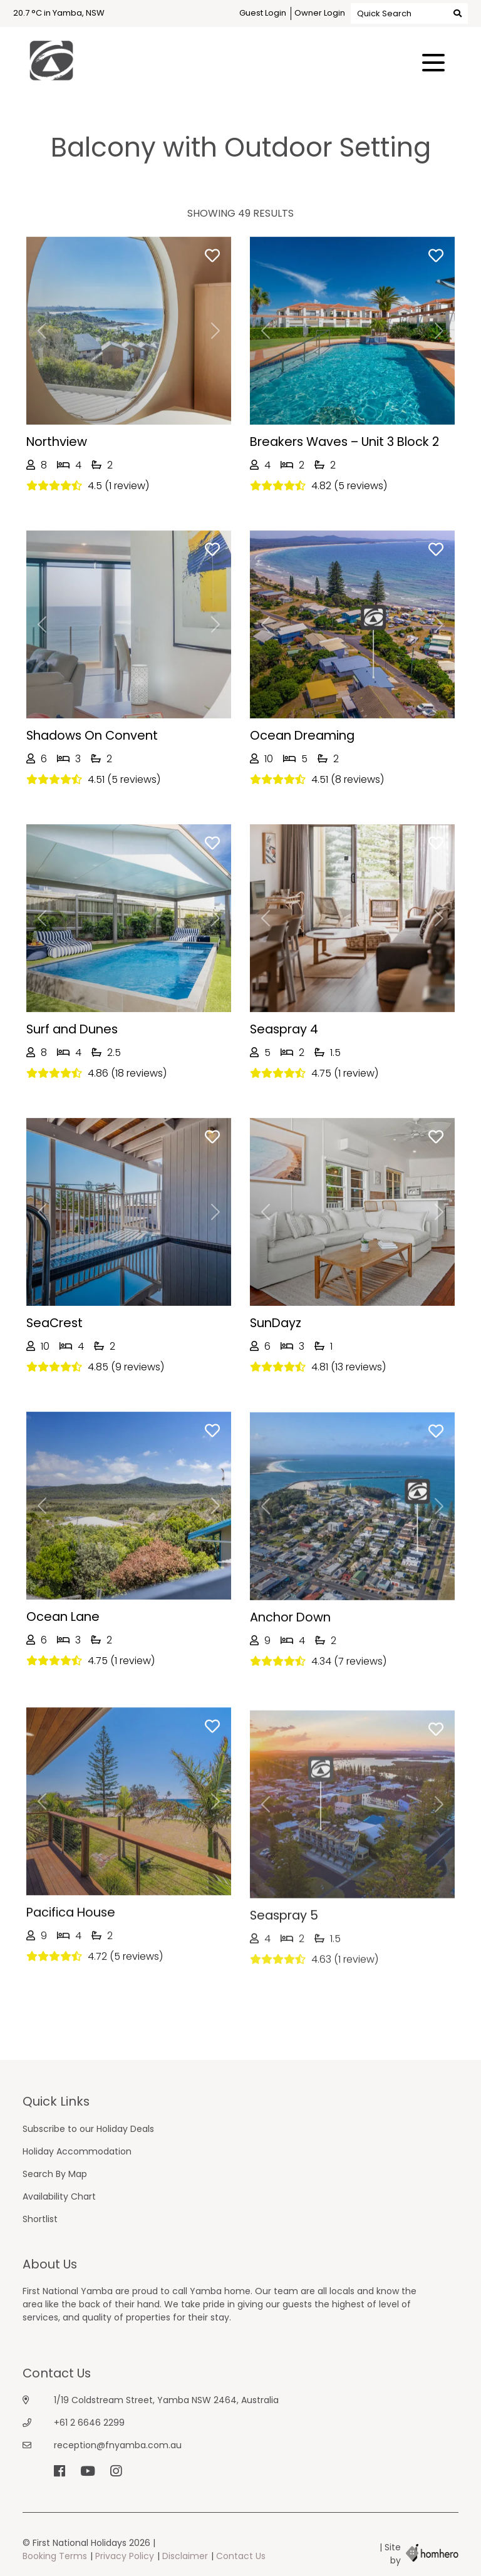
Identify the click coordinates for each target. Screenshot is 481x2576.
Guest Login (262, 13)
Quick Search (409, 12)
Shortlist (40, 2219)
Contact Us (241, 2556)
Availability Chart (59, 2196)
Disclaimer (185, 2556)
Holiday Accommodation (77, 2151)
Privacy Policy (124, 2556)
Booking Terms (55, 2556)
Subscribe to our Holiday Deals (88, 2129)
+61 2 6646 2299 (89, 2422)
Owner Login (319, 13)
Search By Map (55, 2174)
